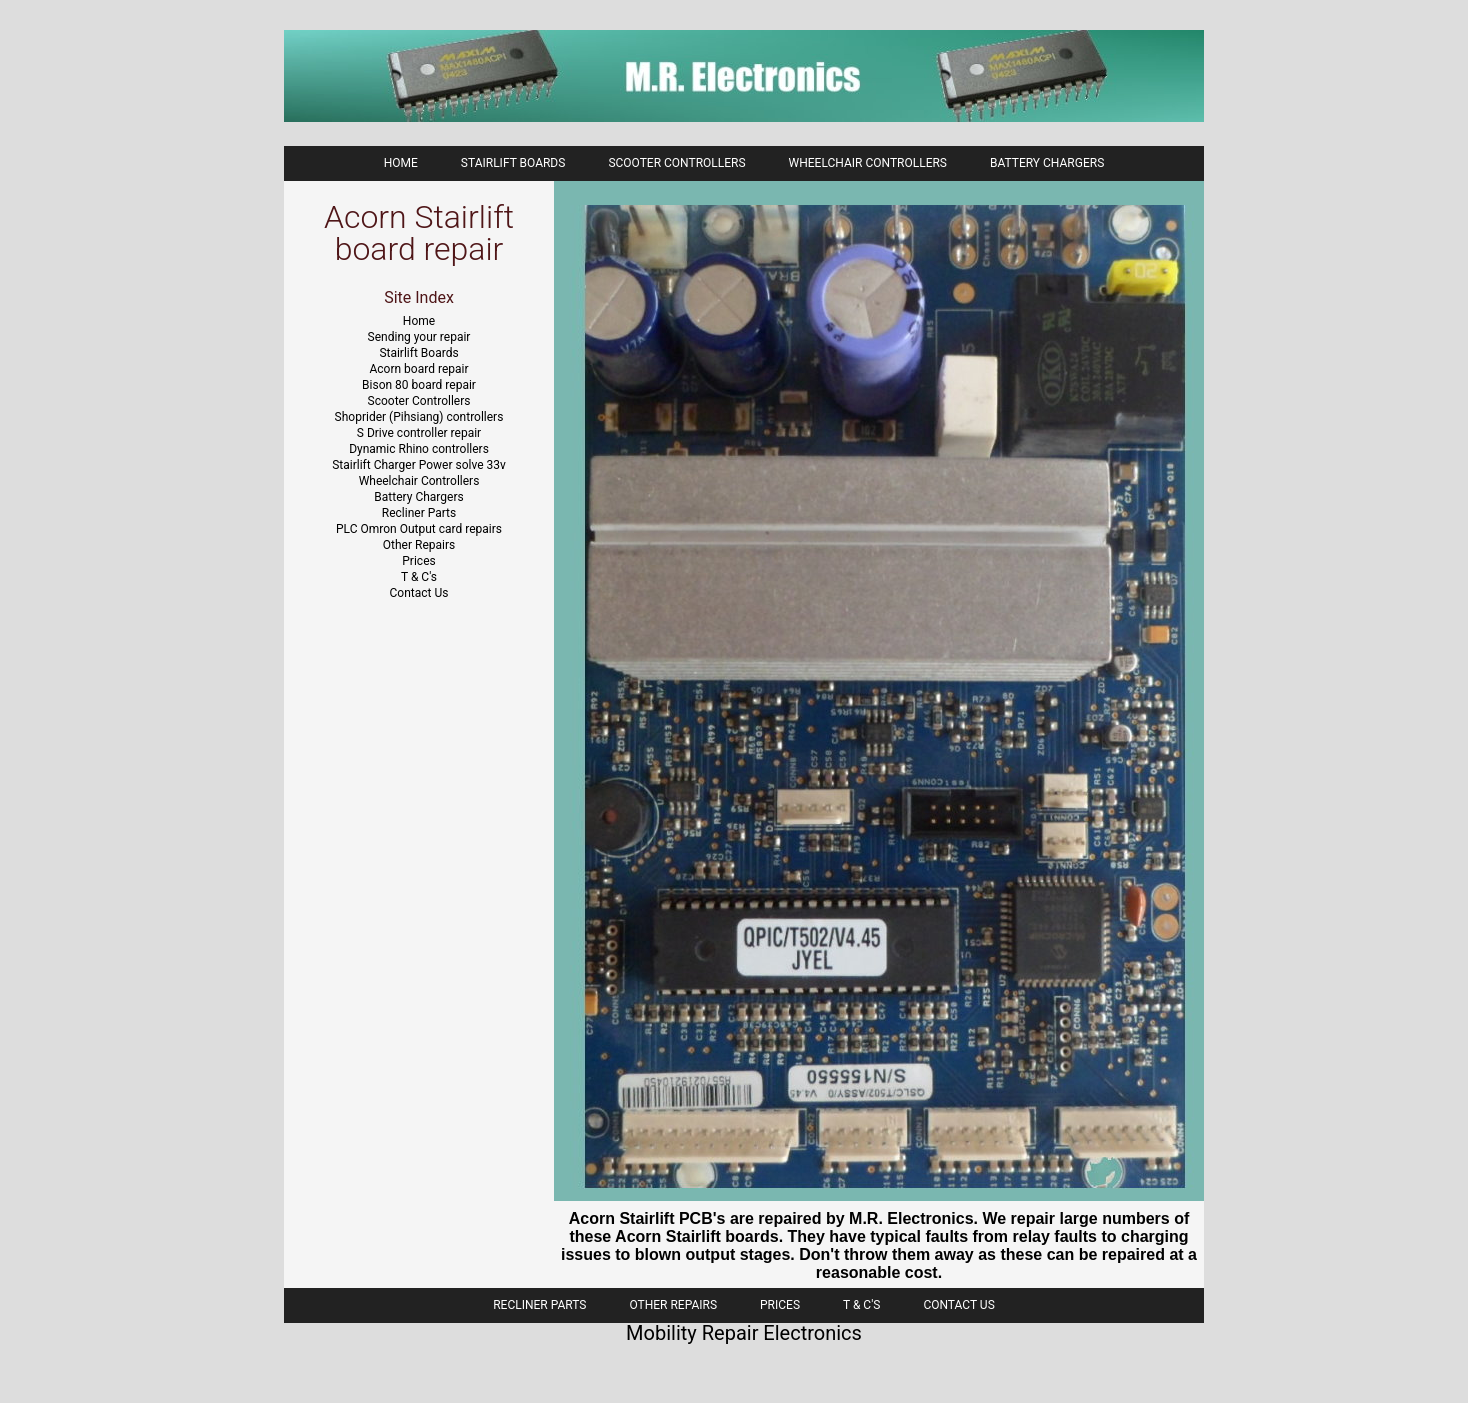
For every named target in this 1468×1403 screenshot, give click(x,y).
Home (401, 163)
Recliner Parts (419, 513)
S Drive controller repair (419, 433)
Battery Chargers (1047, 163)
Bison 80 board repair (419, 385)
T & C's (419, 577)
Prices (418, 561)
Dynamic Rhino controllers (419, 449)
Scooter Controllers (676, 163)
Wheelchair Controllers (868, 163)
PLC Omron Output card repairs (419, 529)
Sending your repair (419, 337)
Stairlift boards (513, 163)
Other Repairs (419, 545)
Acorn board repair (419, 369)
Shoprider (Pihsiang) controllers (419, 417)
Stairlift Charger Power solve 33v (419, 465)
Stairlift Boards (418, 353)
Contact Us (419, 593)
